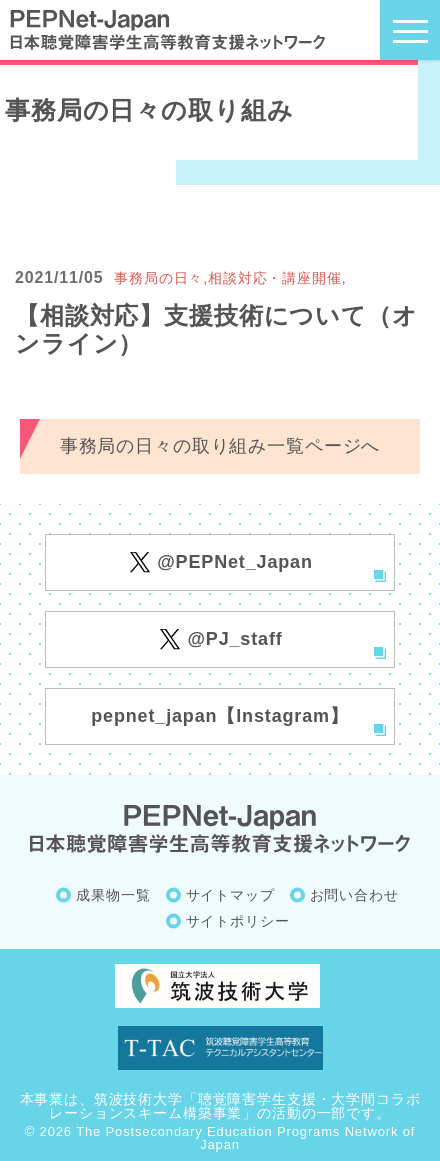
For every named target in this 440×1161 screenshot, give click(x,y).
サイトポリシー (238, 921)
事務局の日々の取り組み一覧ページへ (220, 446)
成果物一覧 (113, 895)
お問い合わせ (354, 895)
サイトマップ (230, 895)
